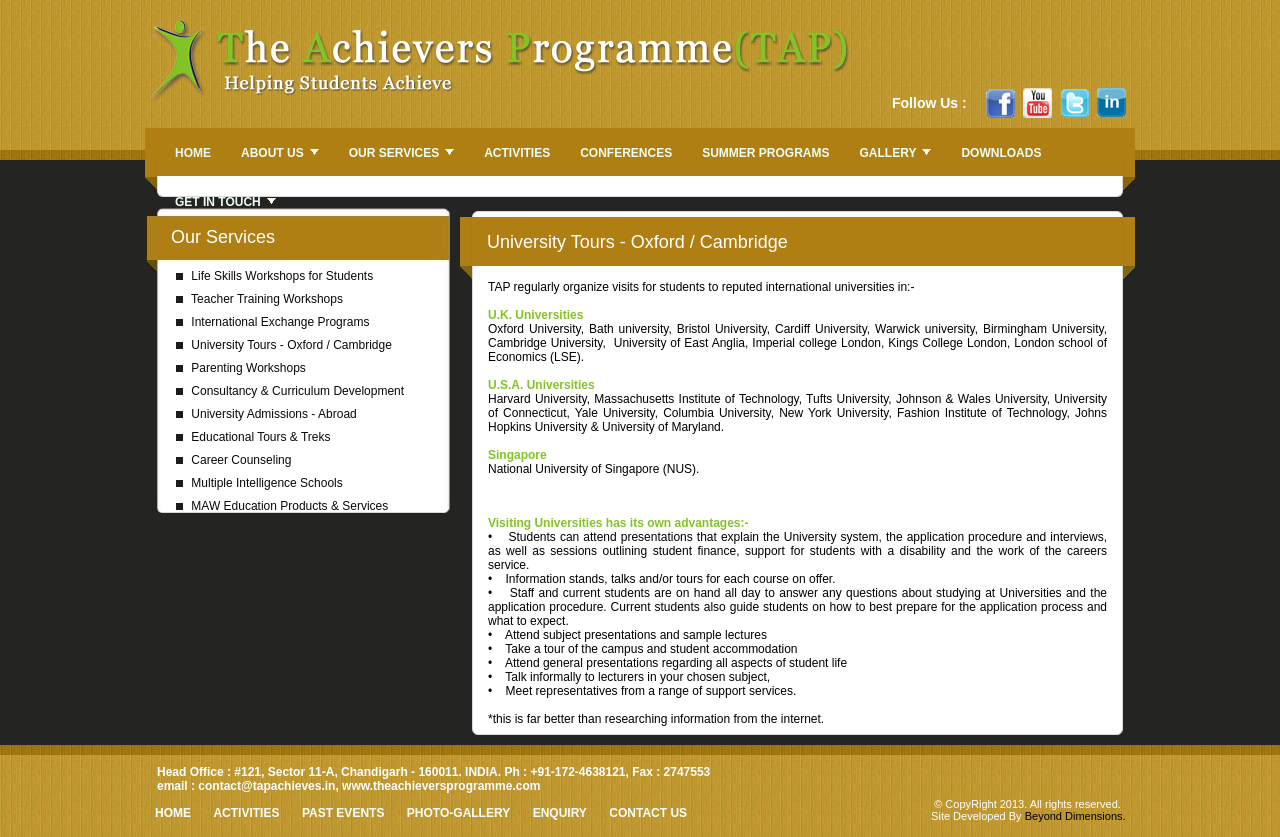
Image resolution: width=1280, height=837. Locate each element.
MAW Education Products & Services (282, 506)
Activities (246, 813)
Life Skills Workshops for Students (274, 276)
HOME (173, 813)
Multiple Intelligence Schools (259, 483)
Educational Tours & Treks (253, 437)
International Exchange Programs (272, 322)
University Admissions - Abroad (266, 414)
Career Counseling (233, 460)
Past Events (343, 813)
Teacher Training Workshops (259, 299)
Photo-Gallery (458, 813)
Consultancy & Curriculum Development (290, 391)
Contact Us (648, 813)
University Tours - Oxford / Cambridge (284, 345)
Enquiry (560, 813)
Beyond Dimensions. (1075, 816)
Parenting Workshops (241, 368)
